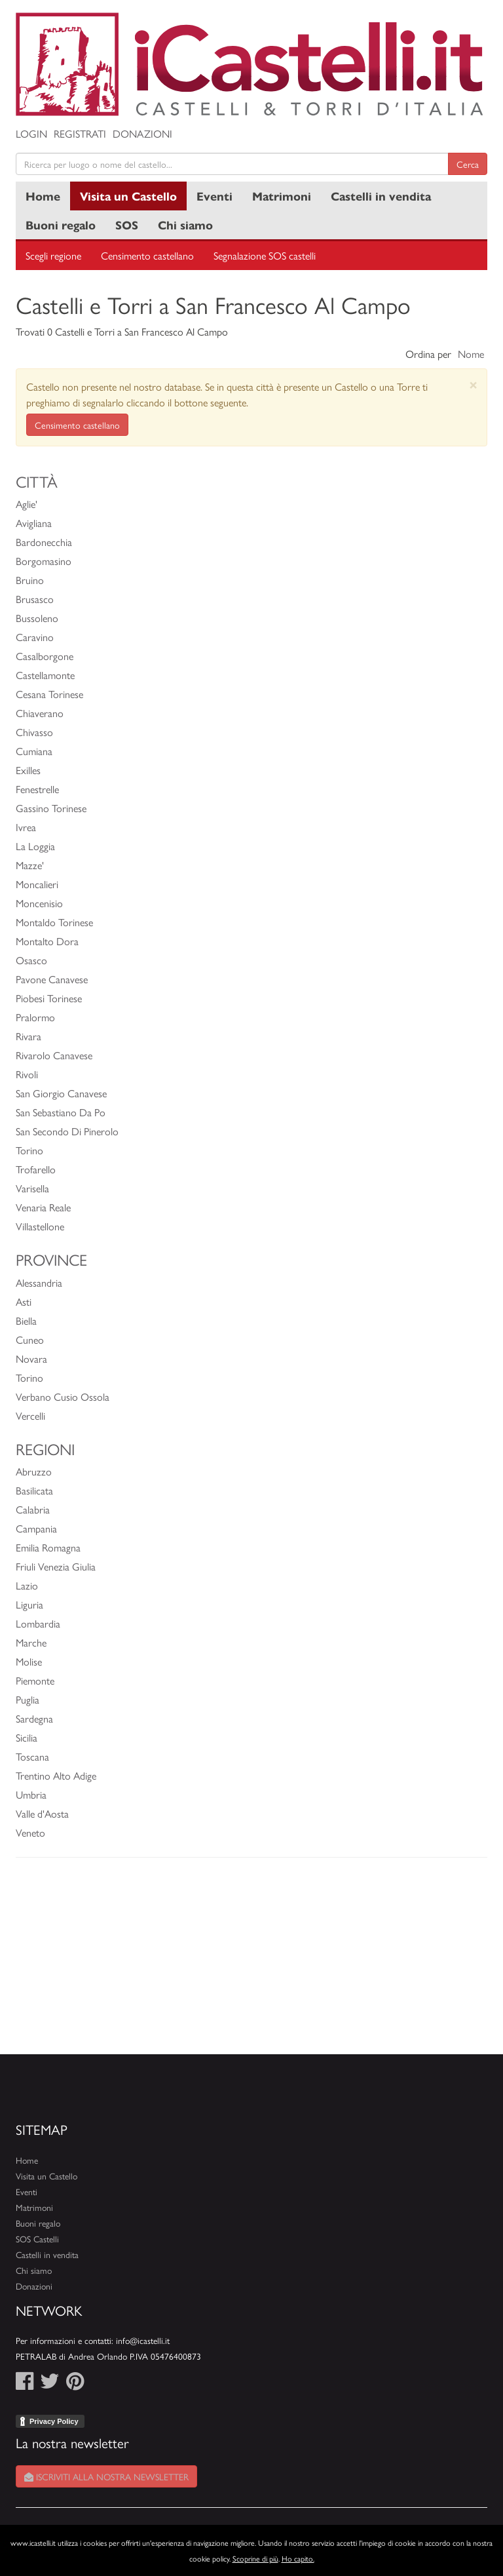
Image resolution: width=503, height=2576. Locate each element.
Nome (471, 353)
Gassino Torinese (51, 807)
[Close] (473, 384)
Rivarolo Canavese (54, 1055)
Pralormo (35, 1017)
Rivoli (27, 1074)
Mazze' (30, 864)
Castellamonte (45, 674)
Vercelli (30, 1415)
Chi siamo (185, 224)
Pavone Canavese (52, 978)
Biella (26, 1320)
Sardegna (34, 1718)
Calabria (33, 1509)
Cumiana (34, 750)
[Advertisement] (251, 1962)
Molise (29, 1661)
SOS (126, 224)
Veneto (30, 1832)
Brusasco (35, 598)
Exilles (28, 769)
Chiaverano (40, 712)
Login (31, 133)
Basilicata (34, 1490)
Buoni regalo (61, 224)
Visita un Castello (128, 195)
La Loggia (35, 845)
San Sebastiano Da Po (60, 1112)
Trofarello (36, 1169)
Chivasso (34, 731)
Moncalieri (37, 883)
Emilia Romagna (48, 1547)
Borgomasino (43, 560)
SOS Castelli (37, 2239)
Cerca (467, 163)
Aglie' (26, 503)
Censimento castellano (147, 255)
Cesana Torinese (49, 693)
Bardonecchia (44, 541)
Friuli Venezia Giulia (56, 1566)
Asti (23, 1301)
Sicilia (26, 1737)
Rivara (28, 1036)
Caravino (35, 636)
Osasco (31, 959)
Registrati (80, 133)
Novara (31, 1358)
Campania (36, 1528)
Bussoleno (37, 617)
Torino (29, 1150)
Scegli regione (53, 255)
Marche (31, 1642)
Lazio (27, 1585)
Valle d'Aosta (42, 1813)
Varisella (32, 1188)
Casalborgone (44, 655)
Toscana (32, 1756)
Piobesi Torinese (49, 997)
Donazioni (142, 133)
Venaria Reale (43, 1207)
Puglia (27, 1699)
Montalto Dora (47, 940)
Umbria (31, 1794)
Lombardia (38, 1623)
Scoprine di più (255, 2558)
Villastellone (40, 1226)
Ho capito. (298, 2558)
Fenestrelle (37, 788)
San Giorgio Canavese (61, 1093)
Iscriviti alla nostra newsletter (106, 2476)
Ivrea (26, 826)
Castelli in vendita (381, 195)
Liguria (29, 1604)
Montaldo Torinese (54, 921)
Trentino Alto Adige (56, 1775)
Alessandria (39, 1282)
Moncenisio (39, 902)
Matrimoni (281, 195)
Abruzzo (34, 1471)
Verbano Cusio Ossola (62, 1396)
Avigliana (34, 522)
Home (43, 195)
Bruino (30, 579)
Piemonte (35, 1680)
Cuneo (30, 1339)
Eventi (214, 195)
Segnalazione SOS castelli (265, 255)
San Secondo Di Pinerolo (67, 1131)
